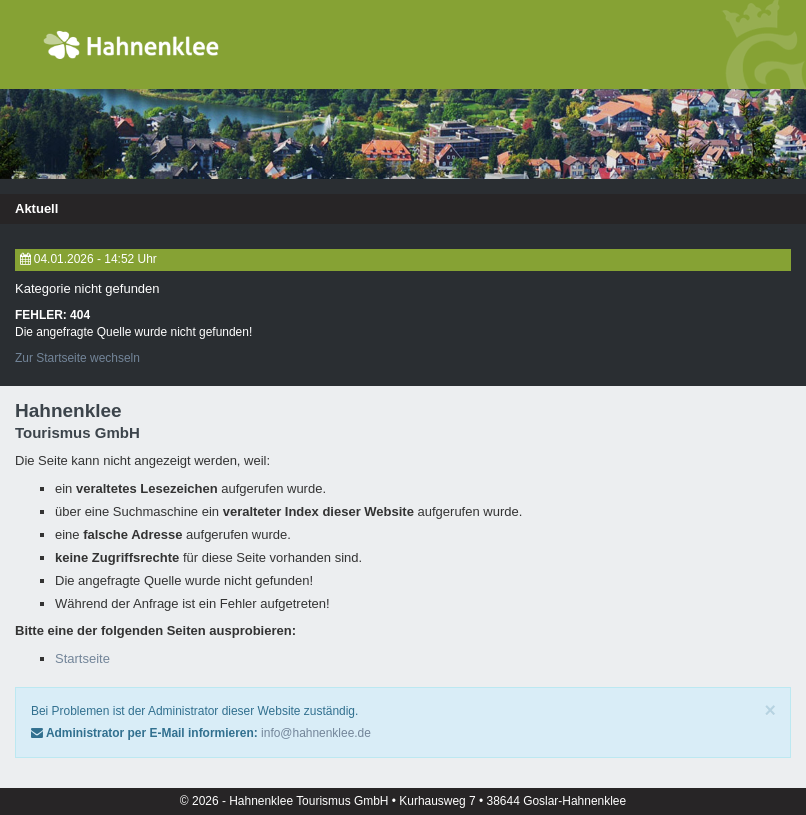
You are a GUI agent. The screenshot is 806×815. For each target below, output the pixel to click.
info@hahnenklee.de (316, 733)
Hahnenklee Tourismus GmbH (310, 801)
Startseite (82, 658)
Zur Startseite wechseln (77, 358)
